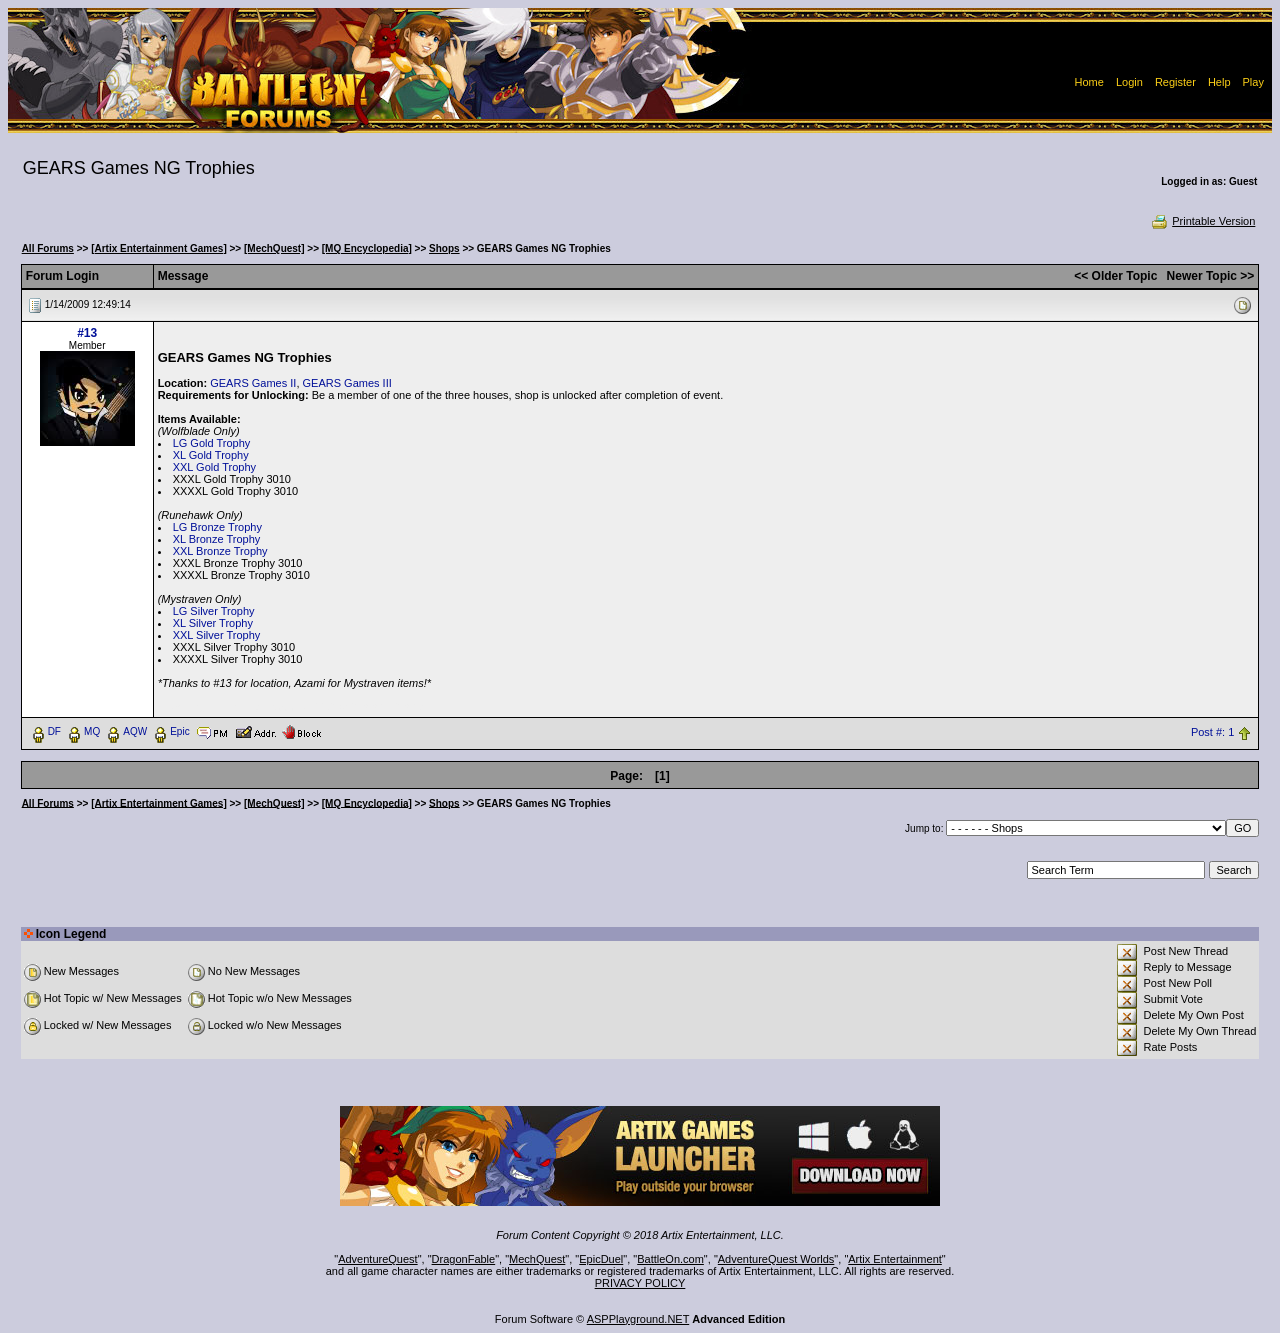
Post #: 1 (1212, 732)
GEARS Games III (347, 383)
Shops (444, 248)
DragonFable (464, 1259)
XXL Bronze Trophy (220, 551)
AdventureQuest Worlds (776, 1259)
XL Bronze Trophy (217, 539)
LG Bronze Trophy (217, 527)
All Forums (48, 248)
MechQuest (537, 1259)
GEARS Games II (253, 383)
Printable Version (1202, 221)
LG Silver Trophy (214, 611)
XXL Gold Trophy (214, 467)
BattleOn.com (670, 1259)
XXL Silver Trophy (217, 635)
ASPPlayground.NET (638, 1319)
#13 (87, 333)
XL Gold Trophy (211, 455)
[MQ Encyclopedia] (367, 248)
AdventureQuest (378, 1259)
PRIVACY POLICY (640, 1283)
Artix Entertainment (895, 1259)
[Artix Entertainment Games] (159, 248)
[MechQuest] (274, 248)
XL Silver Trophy (213, 623)
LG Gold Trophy (212, 443)
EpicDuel (601, 1259)
